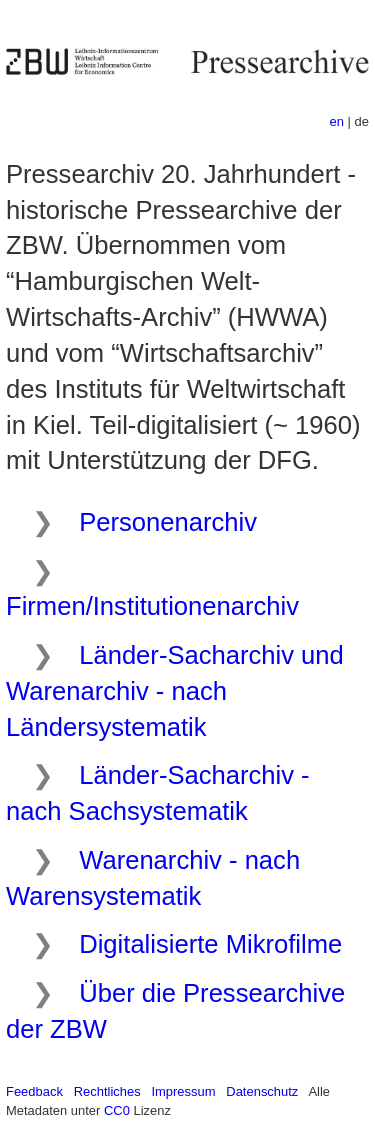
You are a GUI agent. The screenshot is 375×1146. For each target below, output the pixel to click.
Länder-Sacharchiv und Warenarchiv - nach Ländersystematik (175, 691)
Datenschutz (262, 1091)
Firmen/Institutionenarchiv (152, 606)
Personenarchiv (168, 522)
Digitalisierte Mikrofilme (210, 944)
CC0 (117, 1110)
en (337, 121)
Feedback (34, 1091)
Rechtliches (107, 1091)
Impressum (183, 1091)
